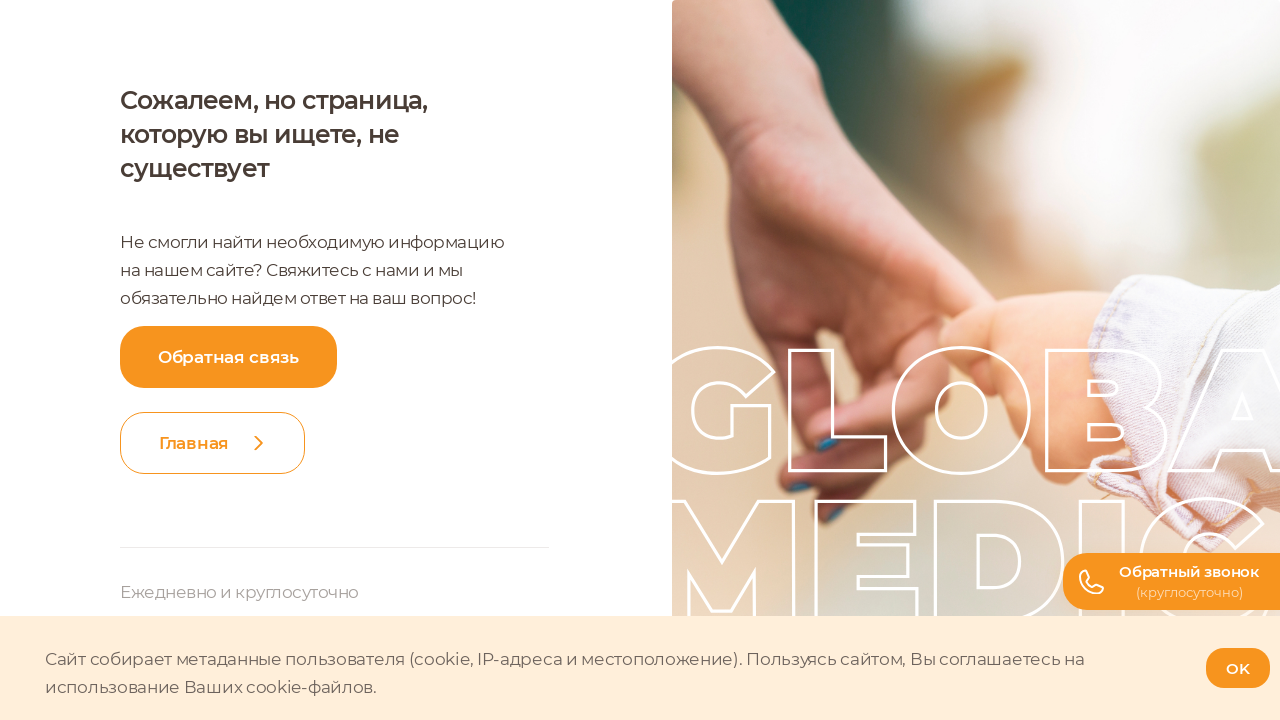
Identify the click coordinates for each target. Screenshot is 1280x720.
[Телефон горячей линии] (1171, 581)
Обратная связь (228, 357)
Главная (194, 443)
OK (1238, 668)
